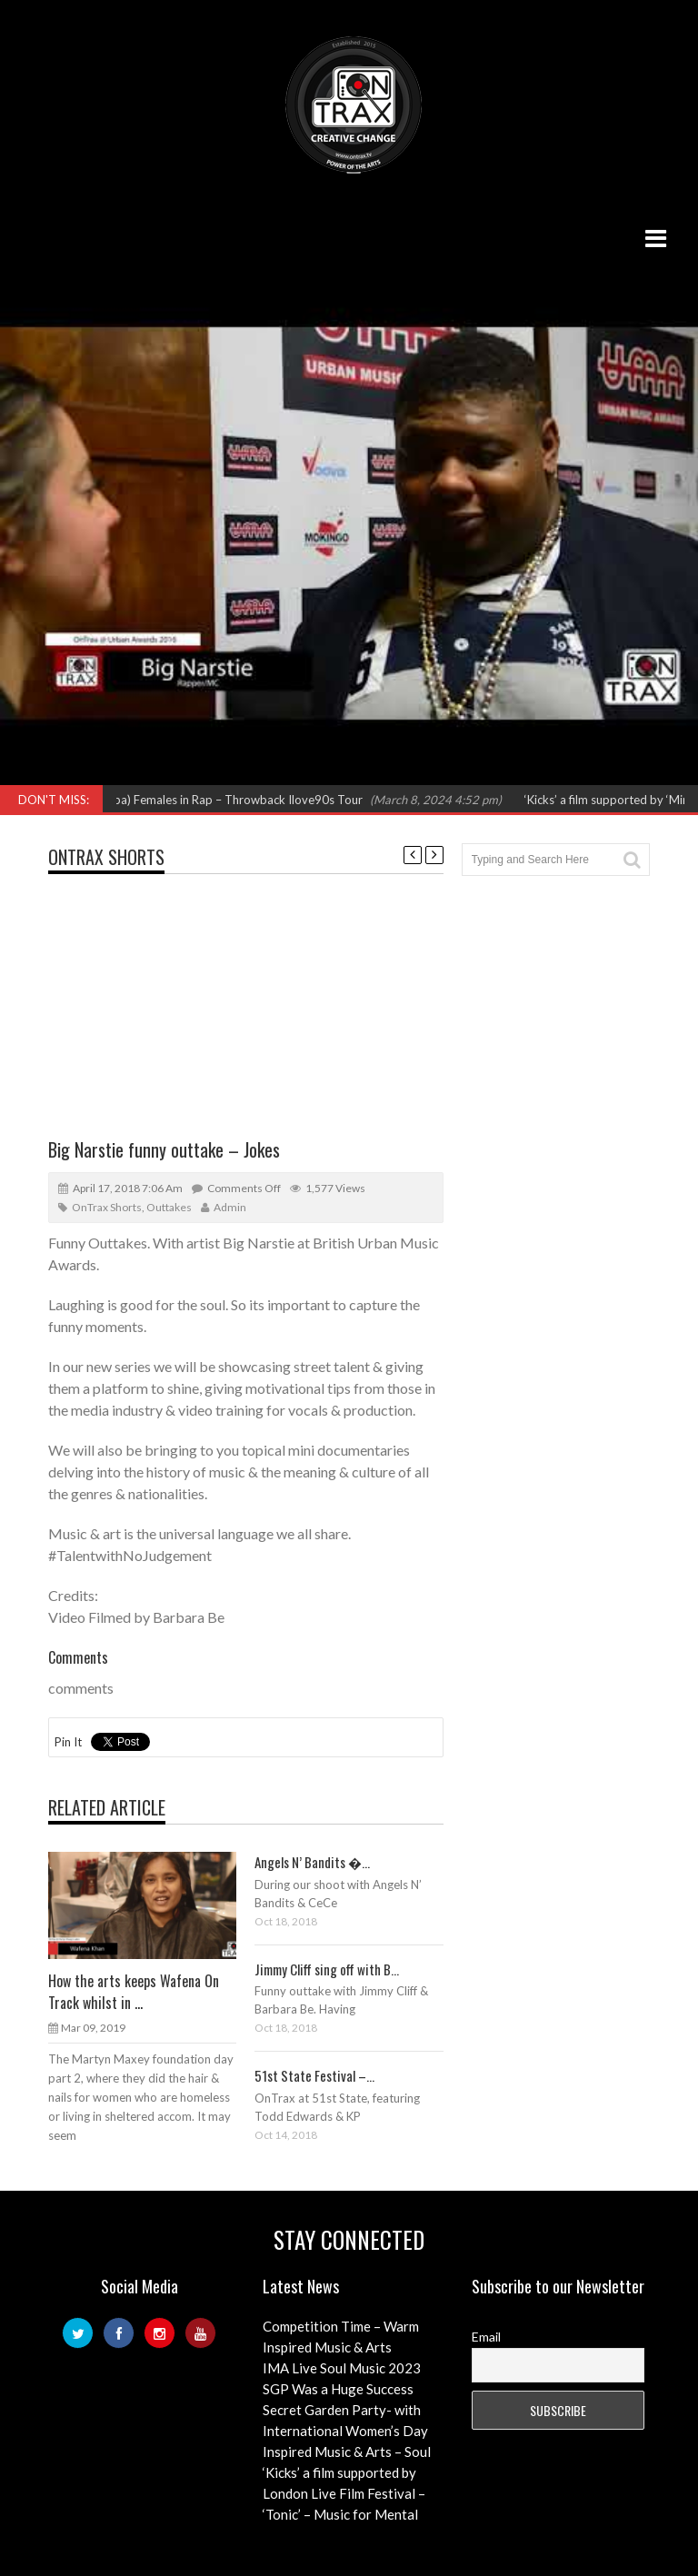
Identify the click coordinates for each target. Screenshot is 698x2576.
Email (486, 2336)
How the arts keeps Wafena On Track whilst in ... (133, 1992)
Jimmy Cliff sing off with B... (326, 1969)
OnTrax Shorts (106, 856)
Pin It (68, 1742)
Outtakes (169, 1207)
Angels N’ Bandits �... (312, 1862)
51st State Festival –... (314, 2075)
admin (230, 1207)
